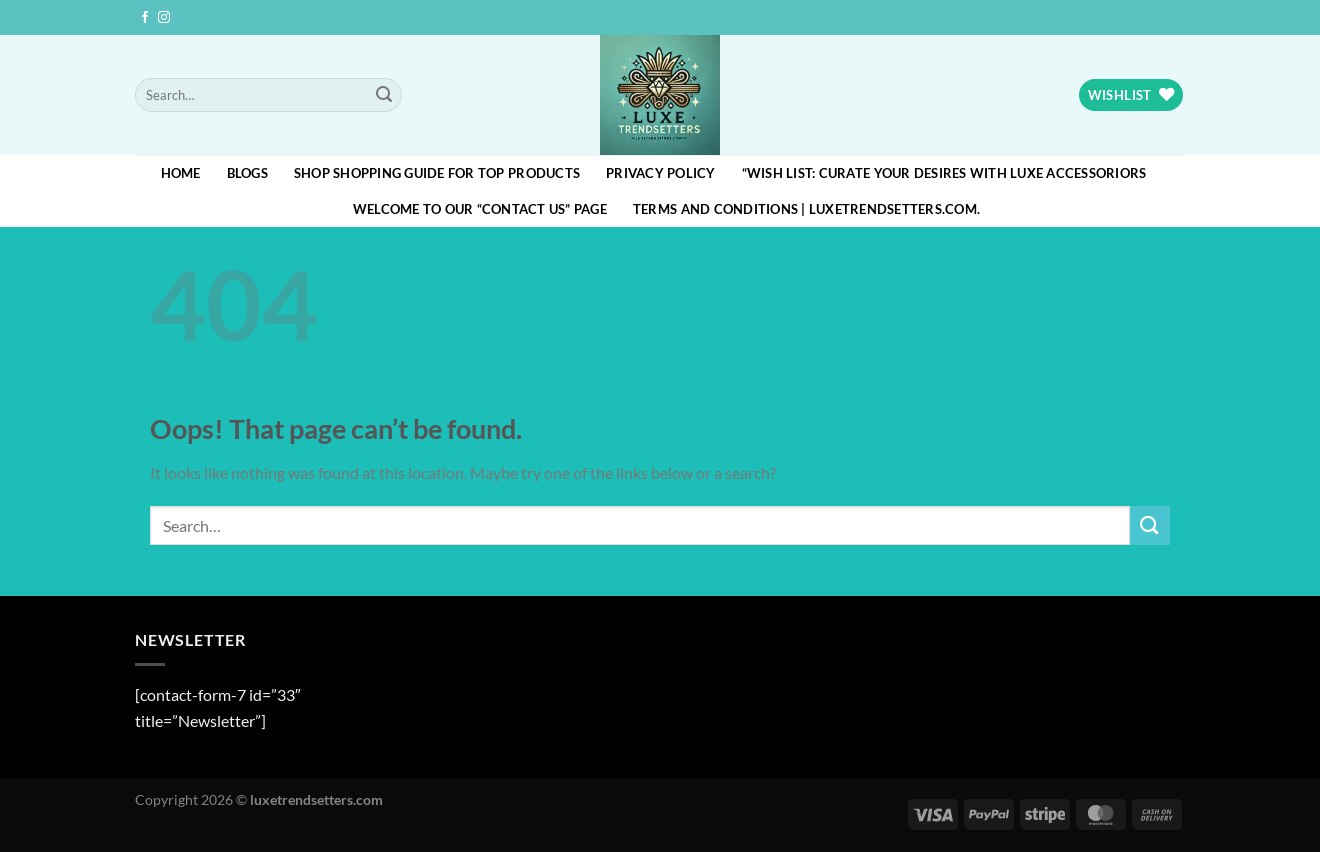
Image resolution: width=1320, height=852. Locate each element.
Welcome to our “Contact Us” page (480, 209)
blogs (247, 173)
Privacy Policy (661, 173)
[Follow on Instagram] (164, 18)
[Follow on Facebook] (145, 18)
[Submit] (384, 95)
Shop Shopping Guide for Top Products (437, 173)
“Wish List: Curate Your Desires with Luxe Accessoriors (944, 173)
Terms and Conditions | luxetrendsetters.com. (806, 209)
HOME (181, 173)
